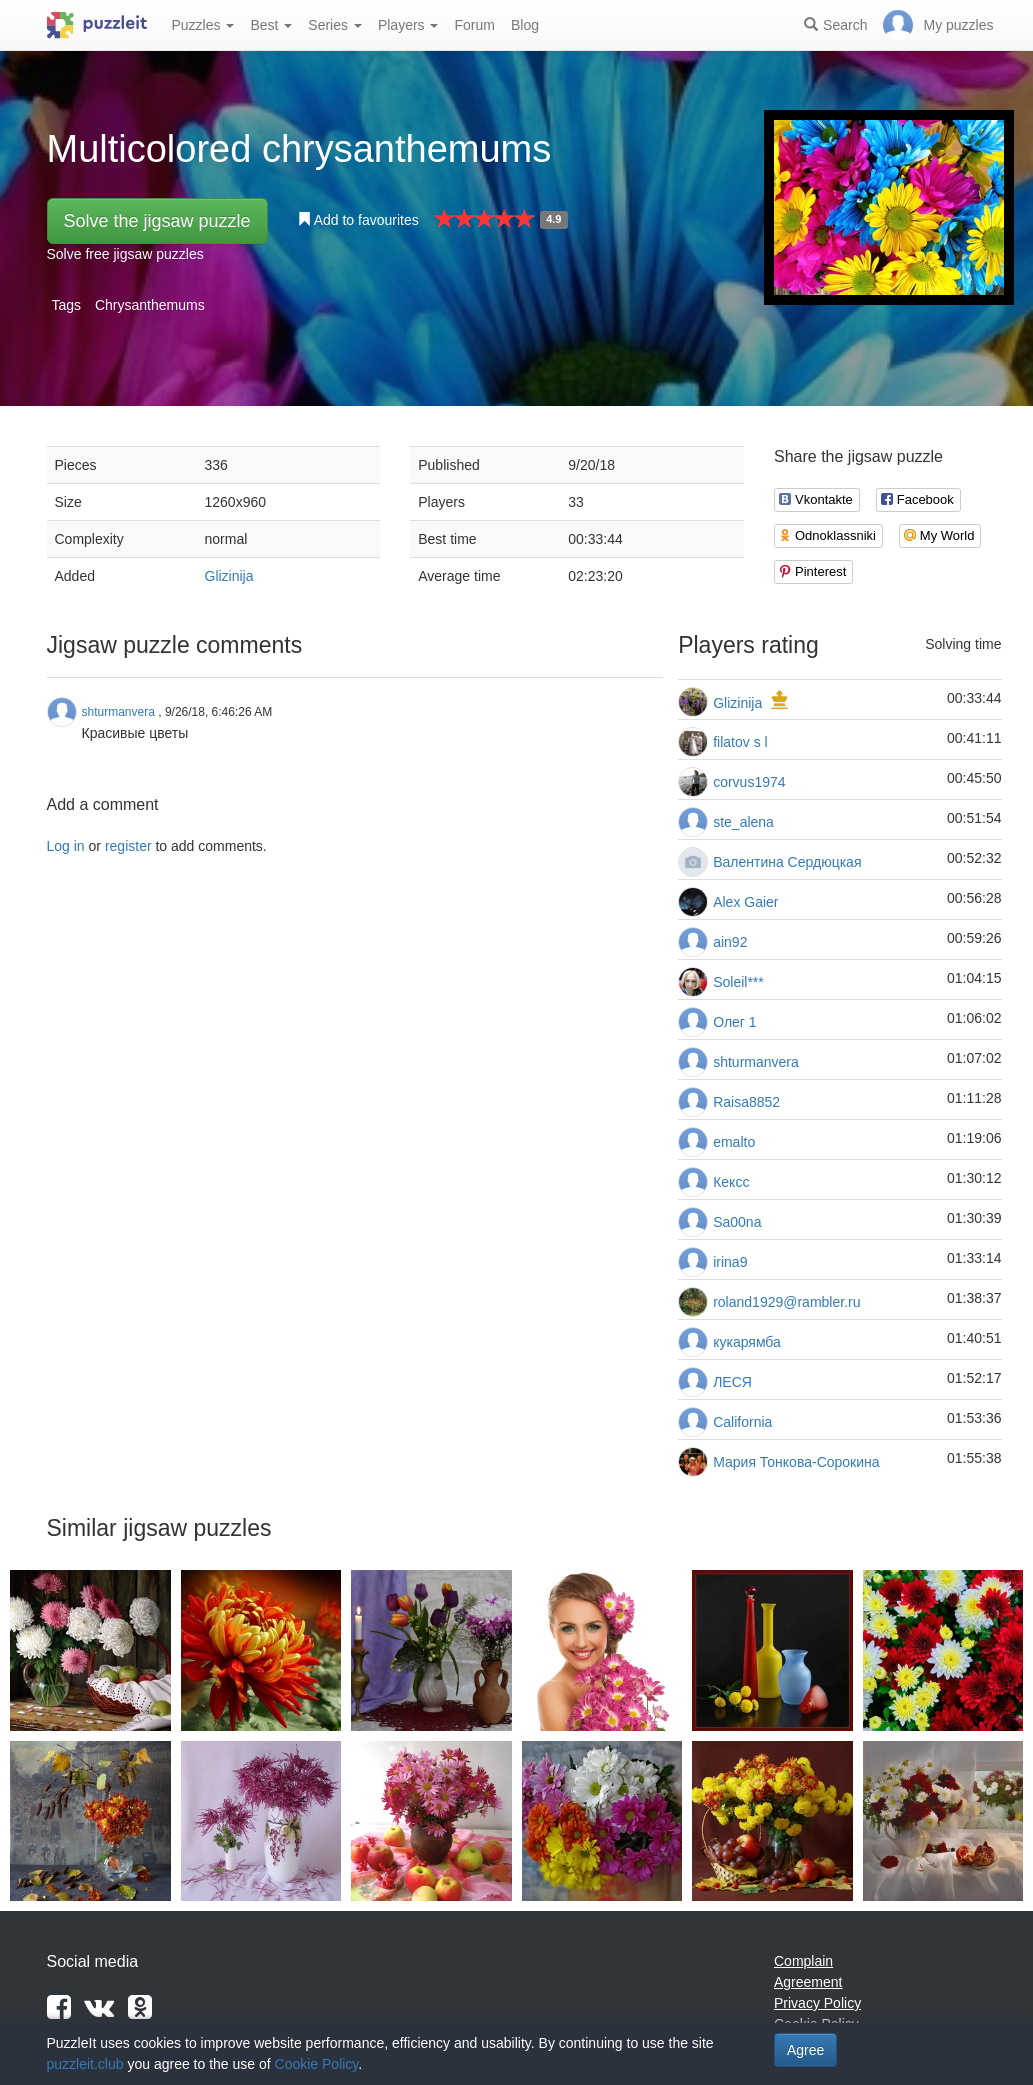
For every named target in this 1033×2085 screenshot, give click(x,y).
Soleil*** (738, 982)
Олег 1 (734, 1022)
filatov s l (740, 742)
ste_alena (743, 822)
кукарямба (747, 1342)
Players (408, 25)
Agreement (808, 1982)
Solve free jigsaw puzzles (125, 254)
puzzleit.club (85, 2064)
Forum (474, 25)
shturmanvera (756, 1062)
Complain (803, 1961)
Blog (525, 25)
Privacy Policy (817, 2003)
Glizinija (229, 576)
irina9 (730, 1262)
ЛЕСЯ (732, 1382)
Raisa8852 (746, 1102)
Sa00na (737, 1222)
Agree (805, 2050)
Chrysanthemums (150, 305)
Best (271, 25)
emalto (734, 1142)
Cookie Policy (317, 2064)
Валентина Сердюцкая (787, 862)
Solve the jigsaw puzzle (157, 221)
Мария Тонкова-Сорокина (796, 1462)
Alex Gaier (745, 902)
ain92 (730, 942)
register (128, 846)
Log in (66, 846)
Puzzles (203, 25)
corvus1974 (749, 782)
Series (335, 25)
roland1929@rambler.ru (786, 1302)
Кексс (731, 1182)
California (742, 1422)
